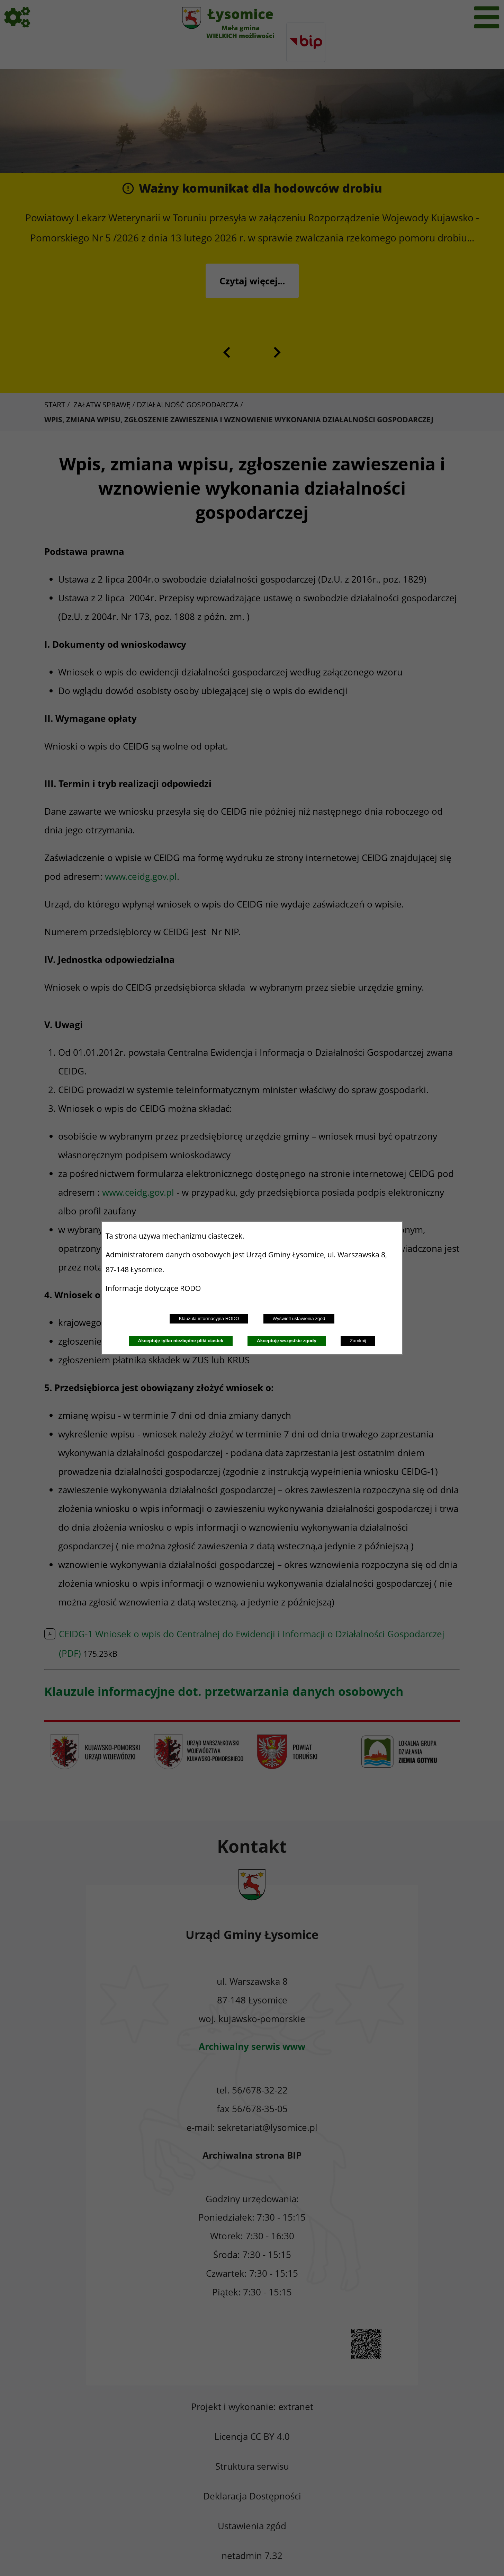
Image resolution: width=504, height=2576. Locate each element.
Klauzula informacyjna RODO (209, 1318)
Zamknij (358, 1340)
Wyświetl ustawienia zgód (299, 1318)
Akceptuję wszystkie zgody (286, 1340)
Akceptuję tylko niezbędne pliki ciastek (181, 1340)
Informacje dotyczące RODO (154, 1288)
